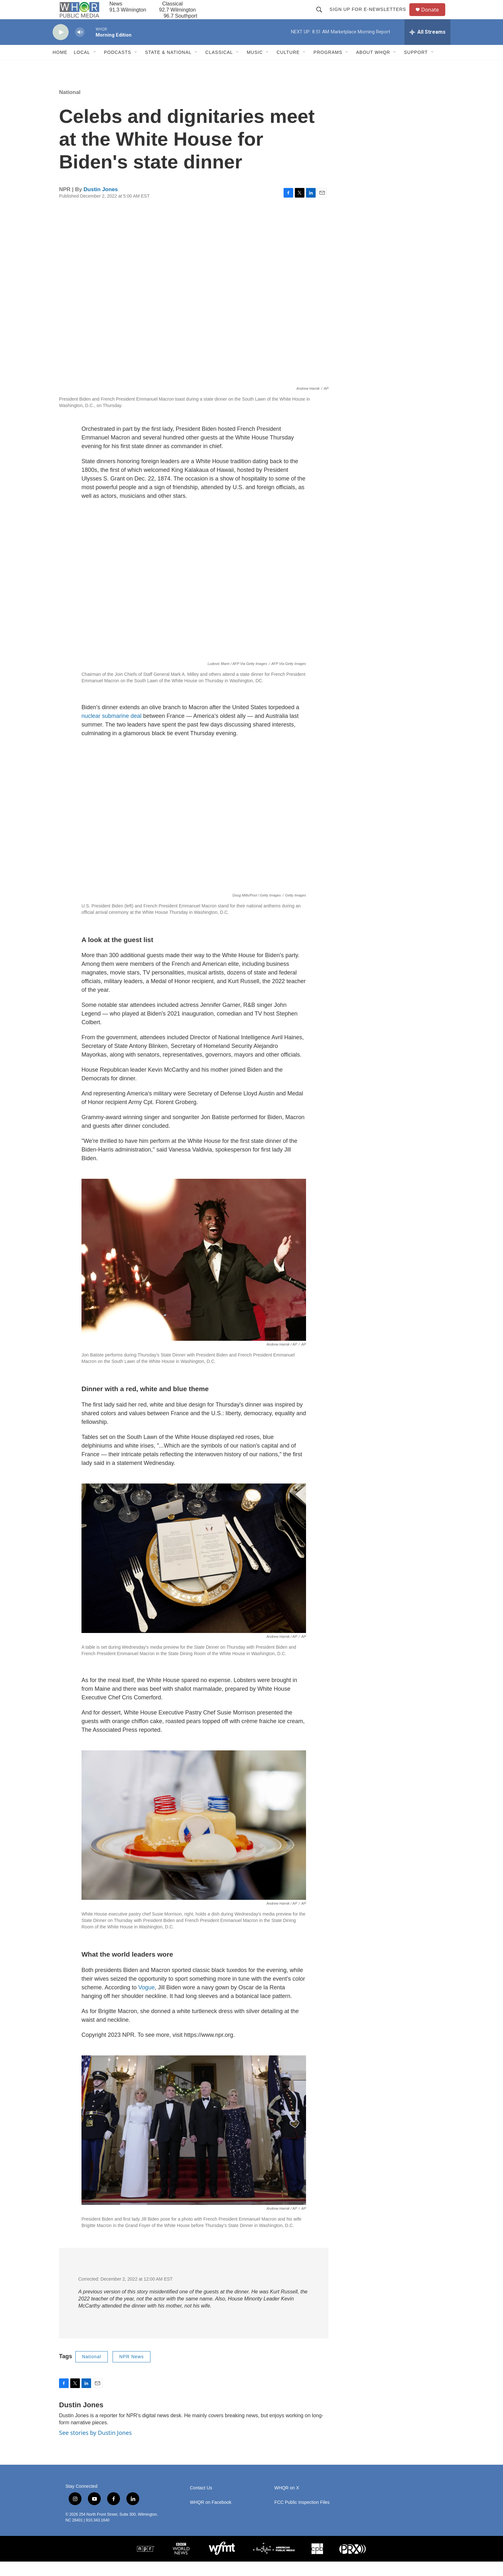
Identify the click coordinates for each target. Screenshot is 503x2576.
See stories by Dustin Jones (95, 2447)
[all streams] (427, 46)
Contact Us (201, 2502)
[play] (60, 46)
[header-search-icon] (322, 17)
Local (82, 66)
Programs (327, 66)
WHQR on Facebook (210, 2516)
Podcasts (117, 66)
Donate (434, 16)
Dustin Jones (101, 204)
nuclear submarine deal (111, 730)
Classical (219, 66)
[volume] (79, 46)
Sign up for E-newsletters (370, 16)
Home (60, 66)
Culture (288, 66)
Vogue (146, 2002)
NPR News (131, 2371)
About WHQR (373, 66)
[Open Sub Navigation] (95, 66)
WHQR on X (286, 2502)
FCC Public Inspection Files (301, 2516)
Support (416, 66)
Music (255, 66)
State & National (168, 66)
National (70, 107)
